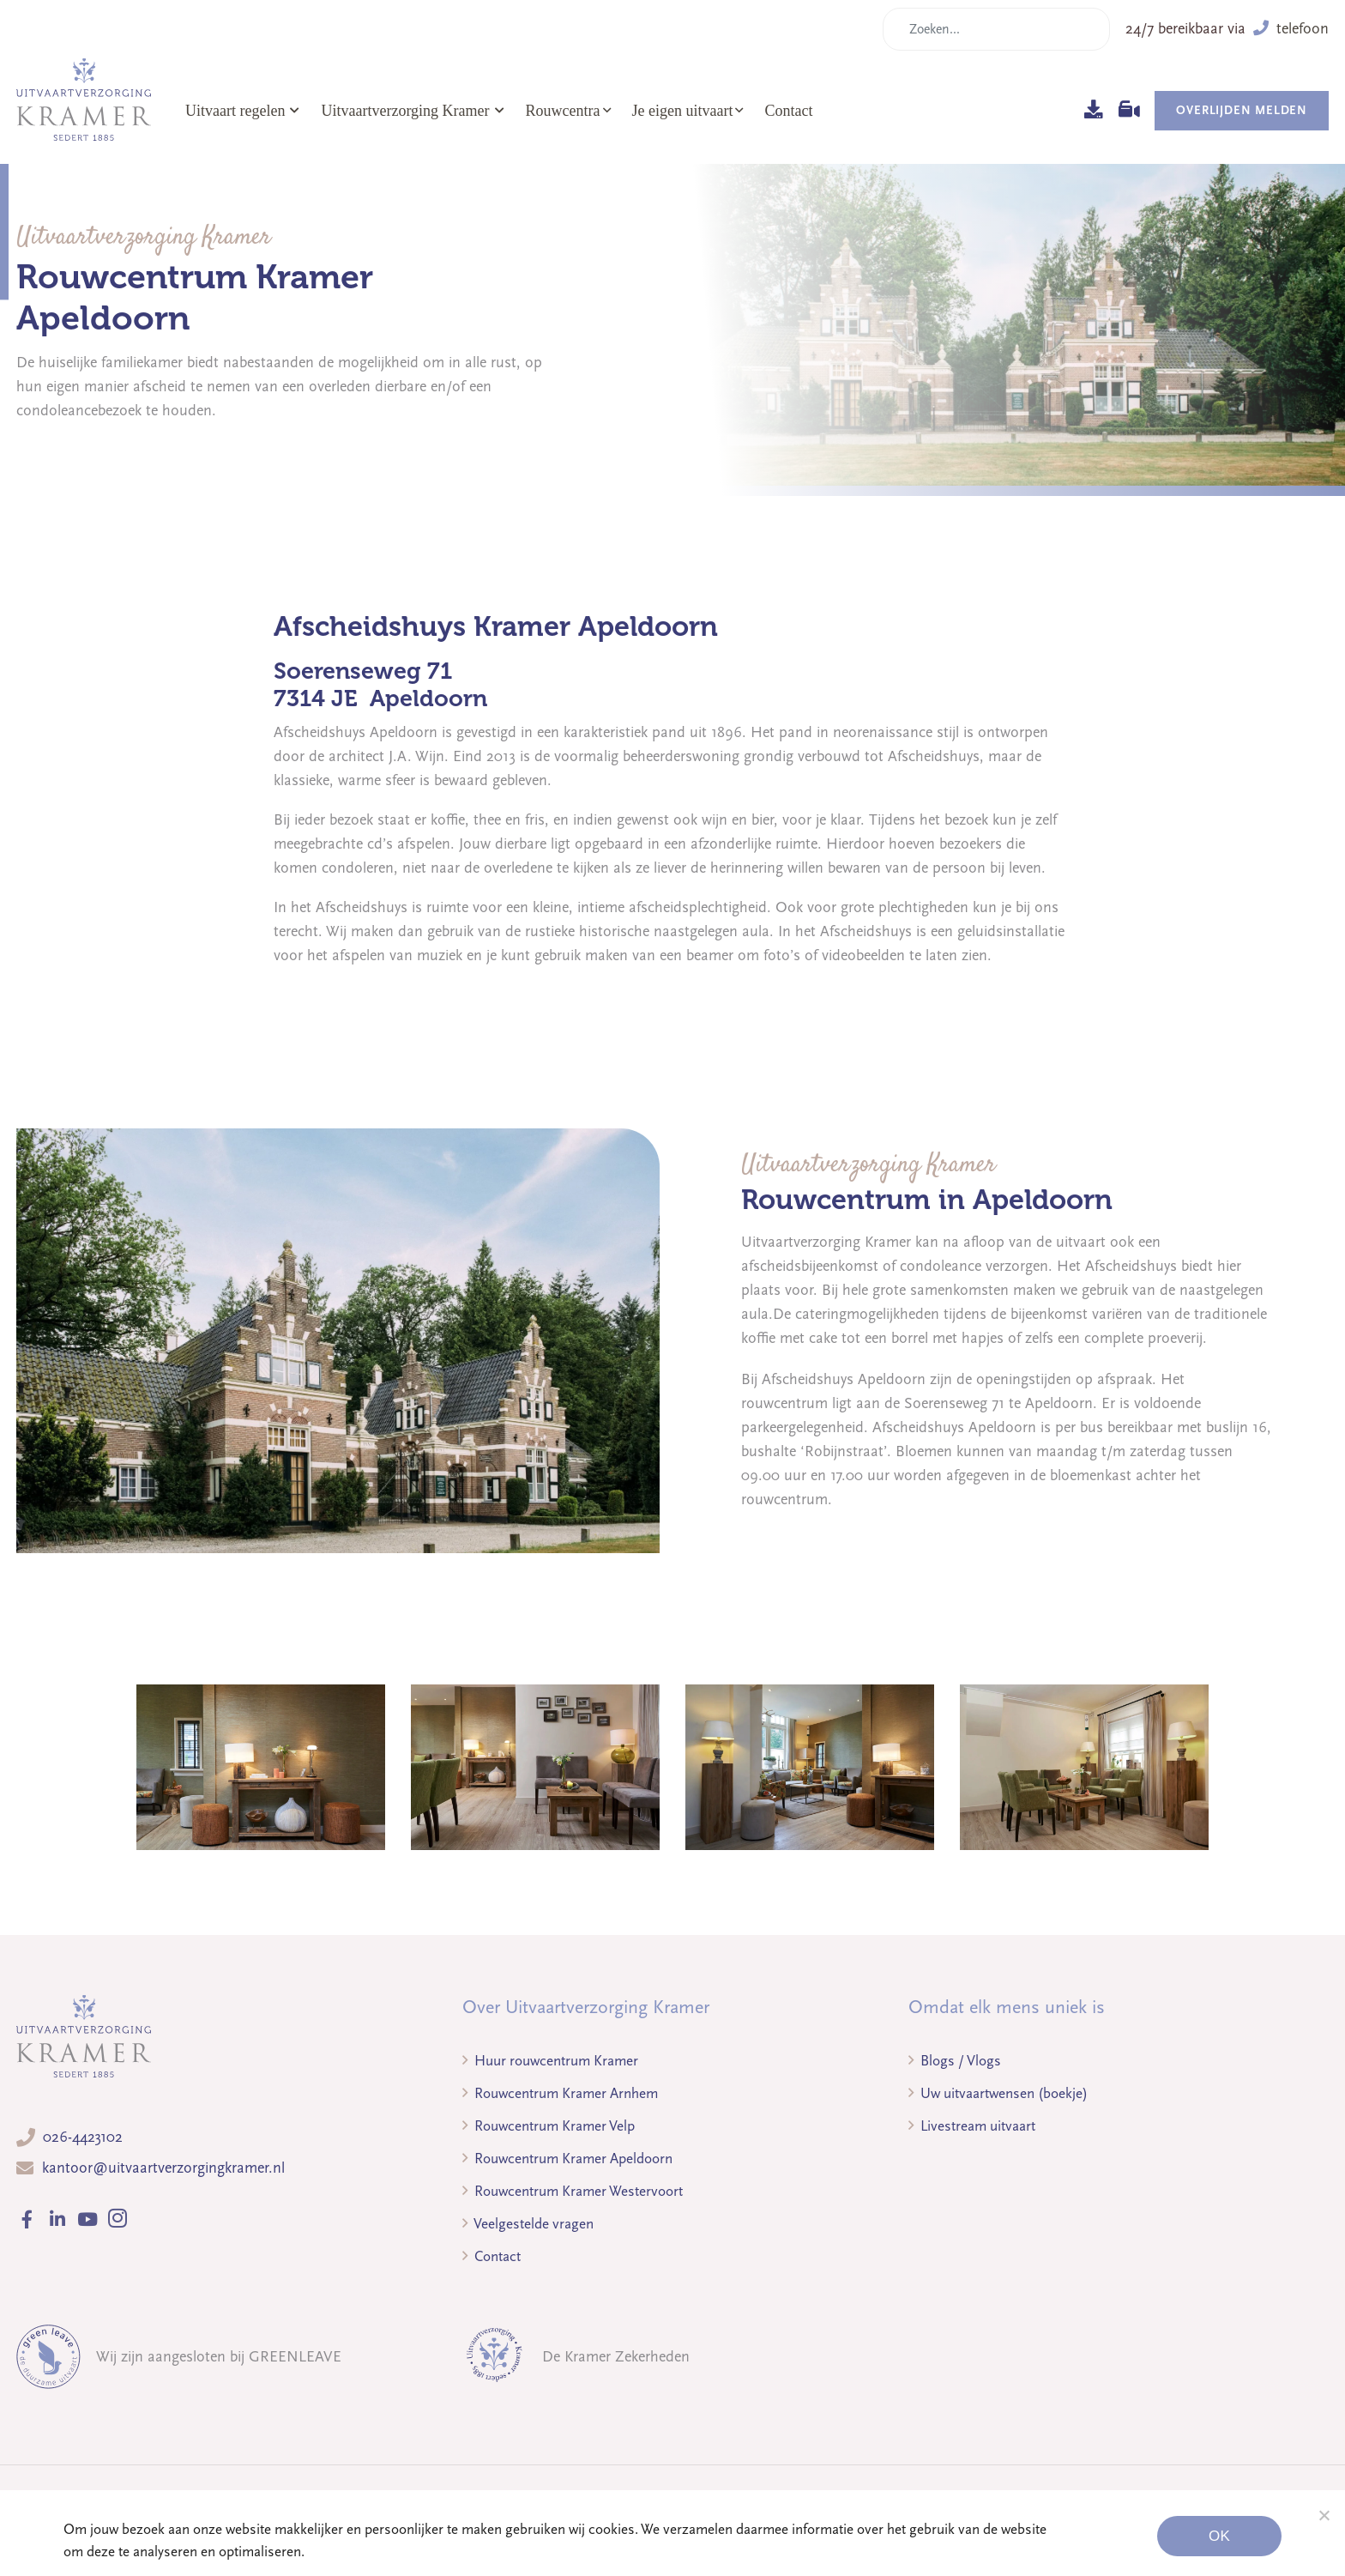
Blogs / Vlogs (954, 2061)
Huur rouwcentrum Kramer (550, 2061)
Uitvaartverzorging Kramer (412, 110)
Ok (1219, 2536)
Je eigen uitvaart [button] (682, 110)
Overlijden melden (1241, 110)
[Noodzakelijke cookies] (1323, 2515)
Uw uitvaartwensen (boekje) (998, 2093)
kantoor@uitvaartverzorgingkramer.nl (163, 2168)
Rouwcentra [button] (563, 110)
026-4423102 (83, 2137)
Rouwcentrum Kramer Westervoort (572, 2191)
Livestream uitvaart (971, 2126)
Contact (788, 110)
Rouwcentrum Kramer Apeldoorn (567, 2158)
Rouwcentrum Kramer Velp (548, 2126)
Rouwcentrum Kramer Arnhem (560, 2093)
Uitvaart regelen (242, 110)
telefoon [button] (1291, 29)
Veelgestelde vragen (528, 2224)
